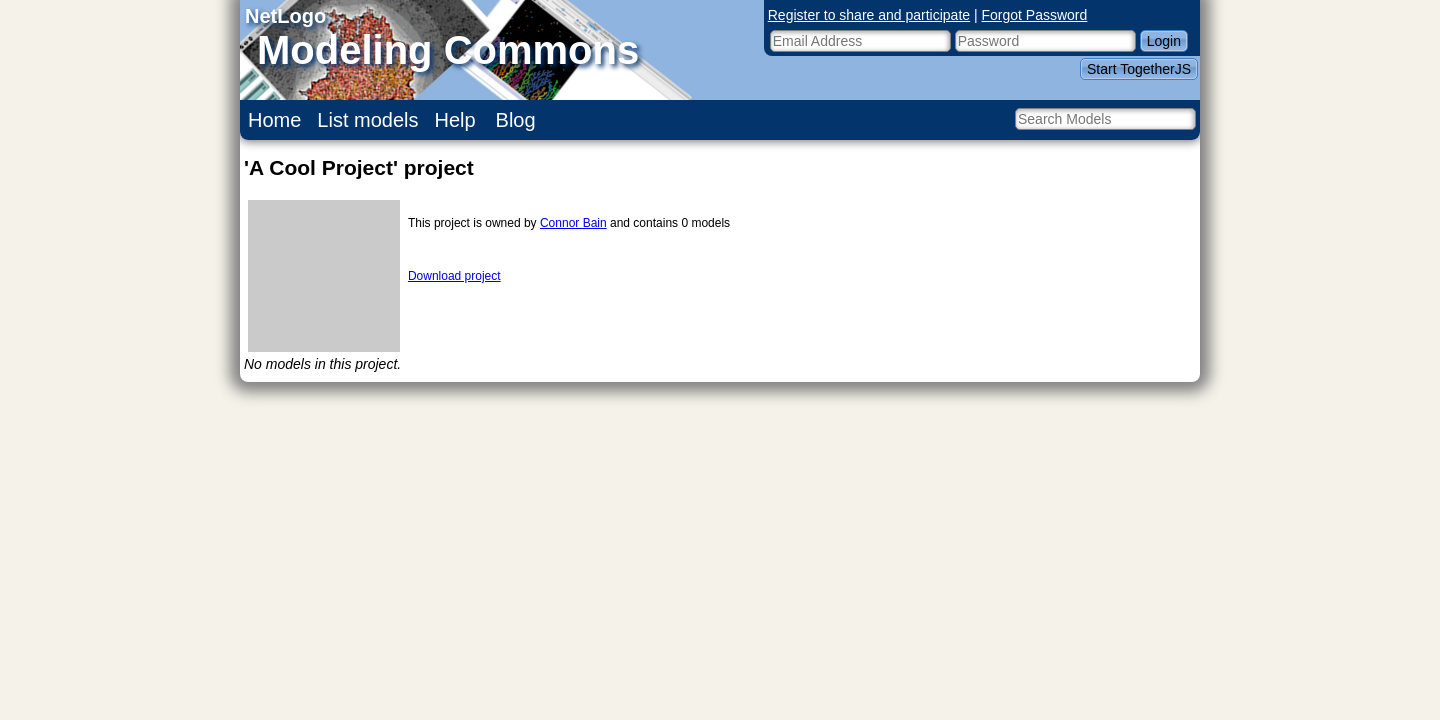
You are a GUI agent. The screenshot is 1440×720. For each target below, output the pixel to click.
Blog (516, 120)
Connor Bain (573, 223)
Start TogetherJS (1139, 69)
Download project (454, 276)
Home (274, 120)
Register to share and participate (869, 15)
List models (367, 120)
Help (455, 120)
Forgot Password (1035, 15)
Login (1164, 41)
